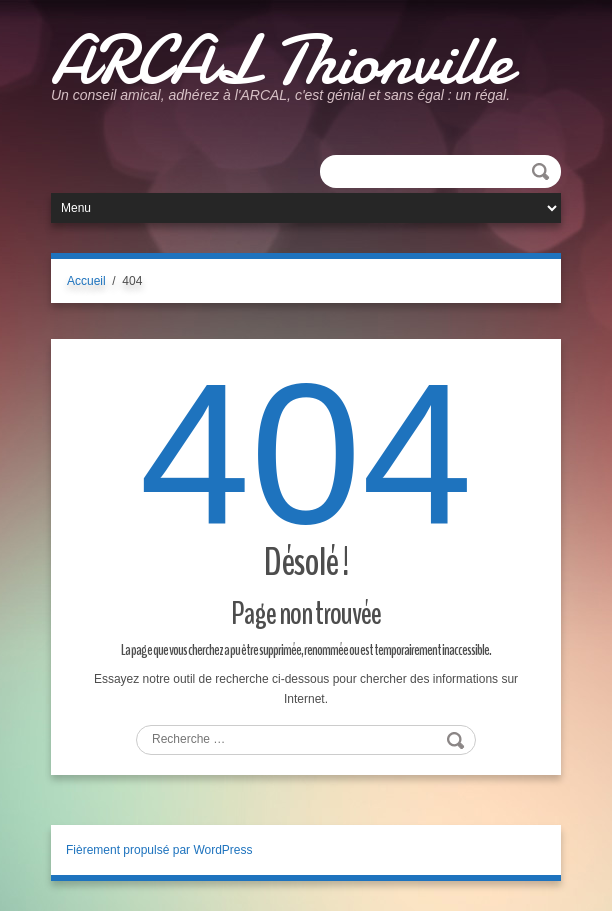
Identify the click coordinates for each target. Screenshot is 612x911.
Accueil (86, 281)
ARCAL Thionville (281, 60)
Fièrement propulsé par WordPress (159, 850)
